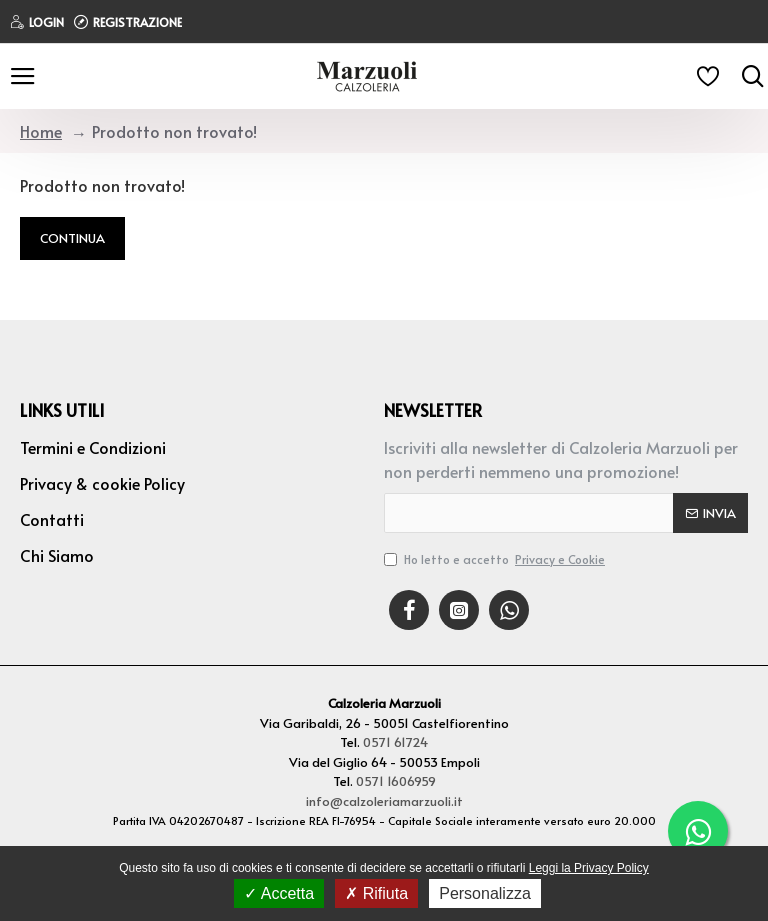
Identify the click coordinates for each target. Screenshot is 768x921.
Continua (72, 238)
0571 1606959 (396, 781)
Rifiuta (376, 893)
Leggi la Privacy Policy (589, 868)
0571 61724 (395, 742)
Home (41, 131)
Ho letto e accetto (496, 559)
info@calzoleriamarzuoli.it (384, 801)
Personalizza (485, 893)
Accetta (279, 893)
